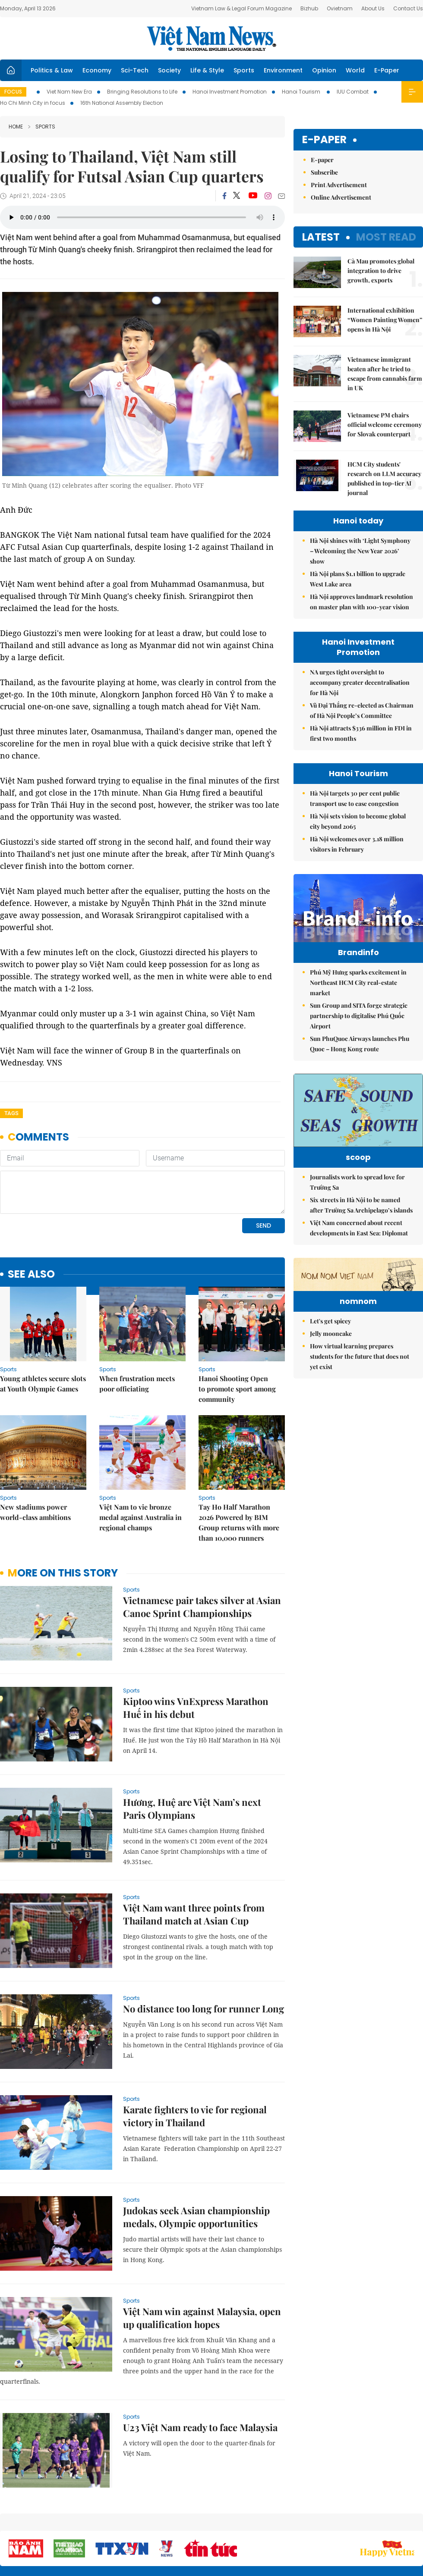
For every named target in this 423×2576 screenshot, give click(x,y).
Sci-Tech (134, 70)
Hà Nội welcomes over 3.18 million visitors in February (357, 844)
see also (31, 1274)
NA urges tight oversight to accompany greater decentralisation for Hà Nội (360, 682)
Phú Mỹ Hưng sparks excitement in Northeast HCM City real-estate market (358, 982)
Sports (244, 70)
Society (169, 70)
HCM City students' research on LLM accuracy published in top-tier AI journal (384, 478)
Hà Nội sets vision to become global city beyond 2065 (358, 821)
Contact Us (408, 8)
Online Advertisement (341, 197)
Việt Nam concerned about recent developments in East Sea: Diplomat (359, 1241)
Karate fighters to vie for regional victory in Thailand (195, 2116)
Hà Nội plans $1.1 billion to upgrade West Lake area (357, 579)
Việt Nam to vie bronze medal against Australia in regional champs (140, 1517)
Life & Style (207, 70)
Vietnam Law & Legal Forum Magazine (241, 8)
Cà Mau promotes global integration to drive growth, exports (380, 270)
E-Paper (386, 70)
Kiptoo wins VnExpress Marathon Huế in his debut (195, 1707)
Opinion (324, 70)
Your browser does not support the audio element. (142, 217)
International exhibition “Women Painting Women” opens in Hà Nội (384, 319)
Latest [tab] (321, 237)
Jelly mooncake (331, 1399)
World (355, 70)
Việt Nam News (211, 38)
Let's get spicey (330, 1387)
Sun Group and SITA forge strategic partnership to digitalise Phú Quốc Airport (358, 1015)
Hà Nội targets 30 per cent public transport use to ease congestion (355, 798)
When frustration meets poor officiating (137, 1383)
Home (16, 126)
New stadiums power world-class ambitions (35, 1512)
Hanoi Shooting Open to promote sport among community (237, 1389)
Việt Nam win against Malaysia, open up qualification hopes (202, 2318)
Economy (96, 70)
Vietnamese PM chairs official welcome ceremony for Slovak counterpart (384, 424)
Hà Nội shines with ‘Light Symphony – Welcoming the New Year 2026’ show (360, 550)
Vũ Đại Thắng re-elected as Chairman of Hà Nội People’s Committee (362, 710)
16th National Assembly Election (121, 103)
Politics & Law (52, 70)
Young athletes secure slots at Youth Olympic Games (43, 1383)
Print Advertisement (339, 185)
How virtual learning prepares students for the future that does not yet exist (359, 1422)
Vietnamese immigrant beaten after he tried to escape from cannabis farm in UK (384, 373)
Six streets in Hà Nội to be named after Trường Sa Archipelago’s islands (361, 1218)
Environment (283, 70)
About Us (373, 8)
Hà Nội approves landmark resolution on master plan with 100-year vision (361, 601)
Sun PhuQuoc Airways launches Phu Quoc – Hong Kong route (359, 1043)
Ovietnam (340, 8)
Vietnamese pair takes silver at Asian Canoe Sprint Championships (202, 1607)
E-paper (324, 140)
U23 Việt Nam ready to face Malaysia (200, 2427)
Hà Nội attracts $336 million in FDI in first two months (361, 733)
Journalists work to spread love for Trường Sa (357, 1195)
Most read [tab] (386, 237)
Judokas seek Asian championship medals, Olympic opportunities (196, 2217)
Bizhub (309, 8)
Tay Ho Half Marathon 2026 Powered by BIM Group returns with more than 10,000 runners (239, 1522)
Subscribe (324, 172)
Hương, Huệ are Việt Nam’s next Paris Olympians (192, 1808)
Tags (11, 1113)
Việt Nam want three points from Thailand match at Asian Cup (194, 1914)
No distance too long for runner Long (203, 2008)
